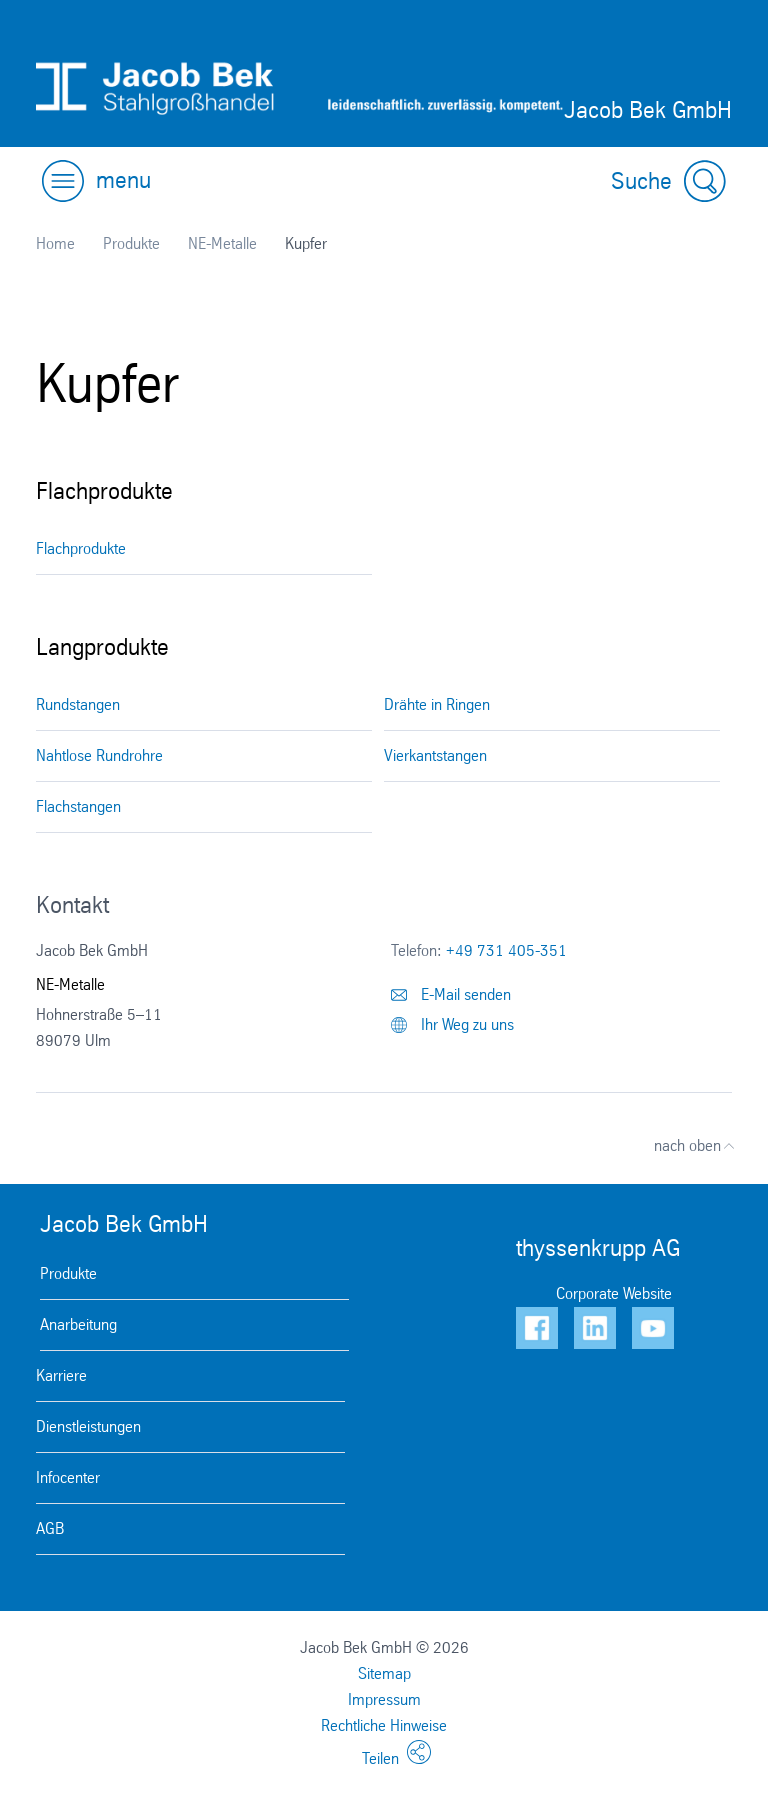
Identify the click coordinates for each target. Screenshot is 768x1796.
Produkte (131, 243)
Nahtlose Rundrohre (99, 755)
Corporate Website (614, 1293)
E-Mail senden (451, 994)
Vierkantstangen (435, 755)
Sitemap (384, 1673)
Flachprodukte (81, 548)
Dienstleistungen (88, 1426)
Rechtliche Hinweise (384, 1725)
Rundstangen (78, 704)
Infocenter (68, 1477)
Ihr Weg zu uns (452, 1024)
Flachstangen (78, 806)
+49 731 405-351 (506, 950)
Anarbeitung (78, 1324)
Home (55, 243)
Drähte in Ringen (437, 704)
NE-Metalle (222, 243)
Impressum (384, 1699)
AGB (50, 1528)
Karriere (61, 1375)
